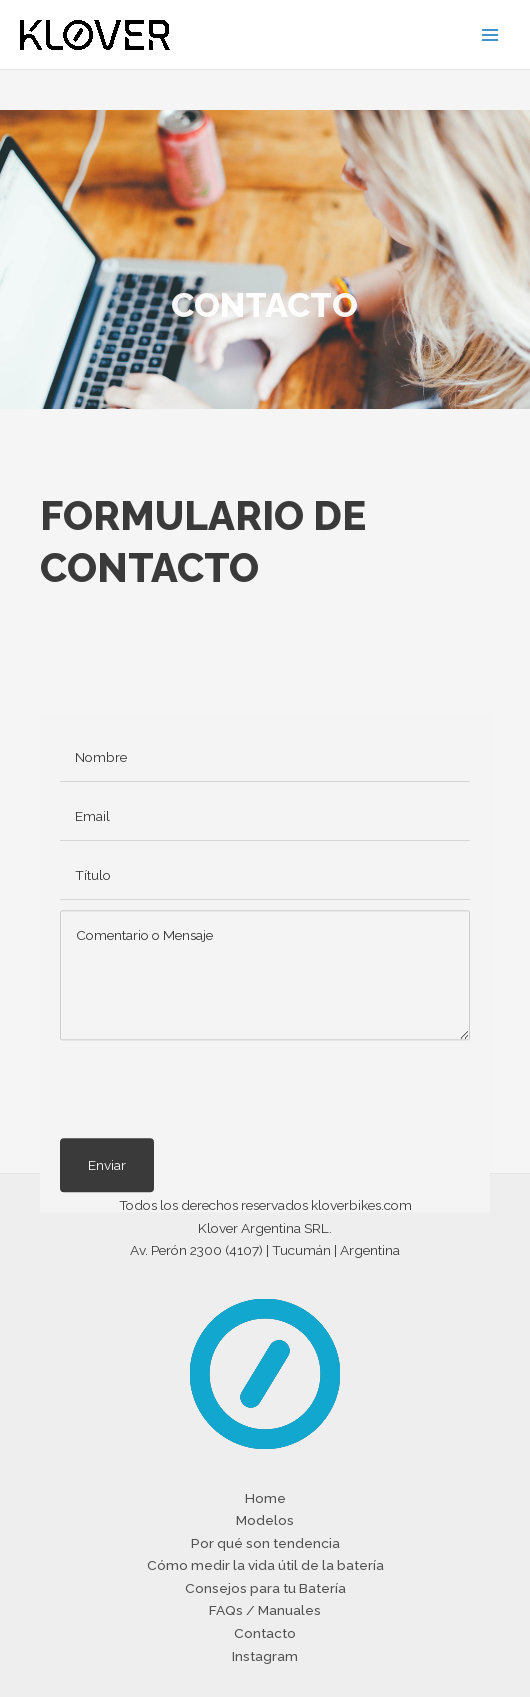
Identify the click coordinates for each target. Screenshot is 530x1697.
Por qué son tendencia (265, 1543)
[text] (265, 828)
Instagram (265, 1656)
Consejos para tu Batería (265, 1588)
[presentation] (212, 1160)
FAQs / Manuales (265, 1610)
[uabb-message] (265, 1046)
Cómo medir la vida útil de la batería (265, 1565)
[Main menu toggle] (490, 34)
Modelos (265, 1520)
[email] (265, 887)
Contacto (265, 1633)
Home (265, 1498)
